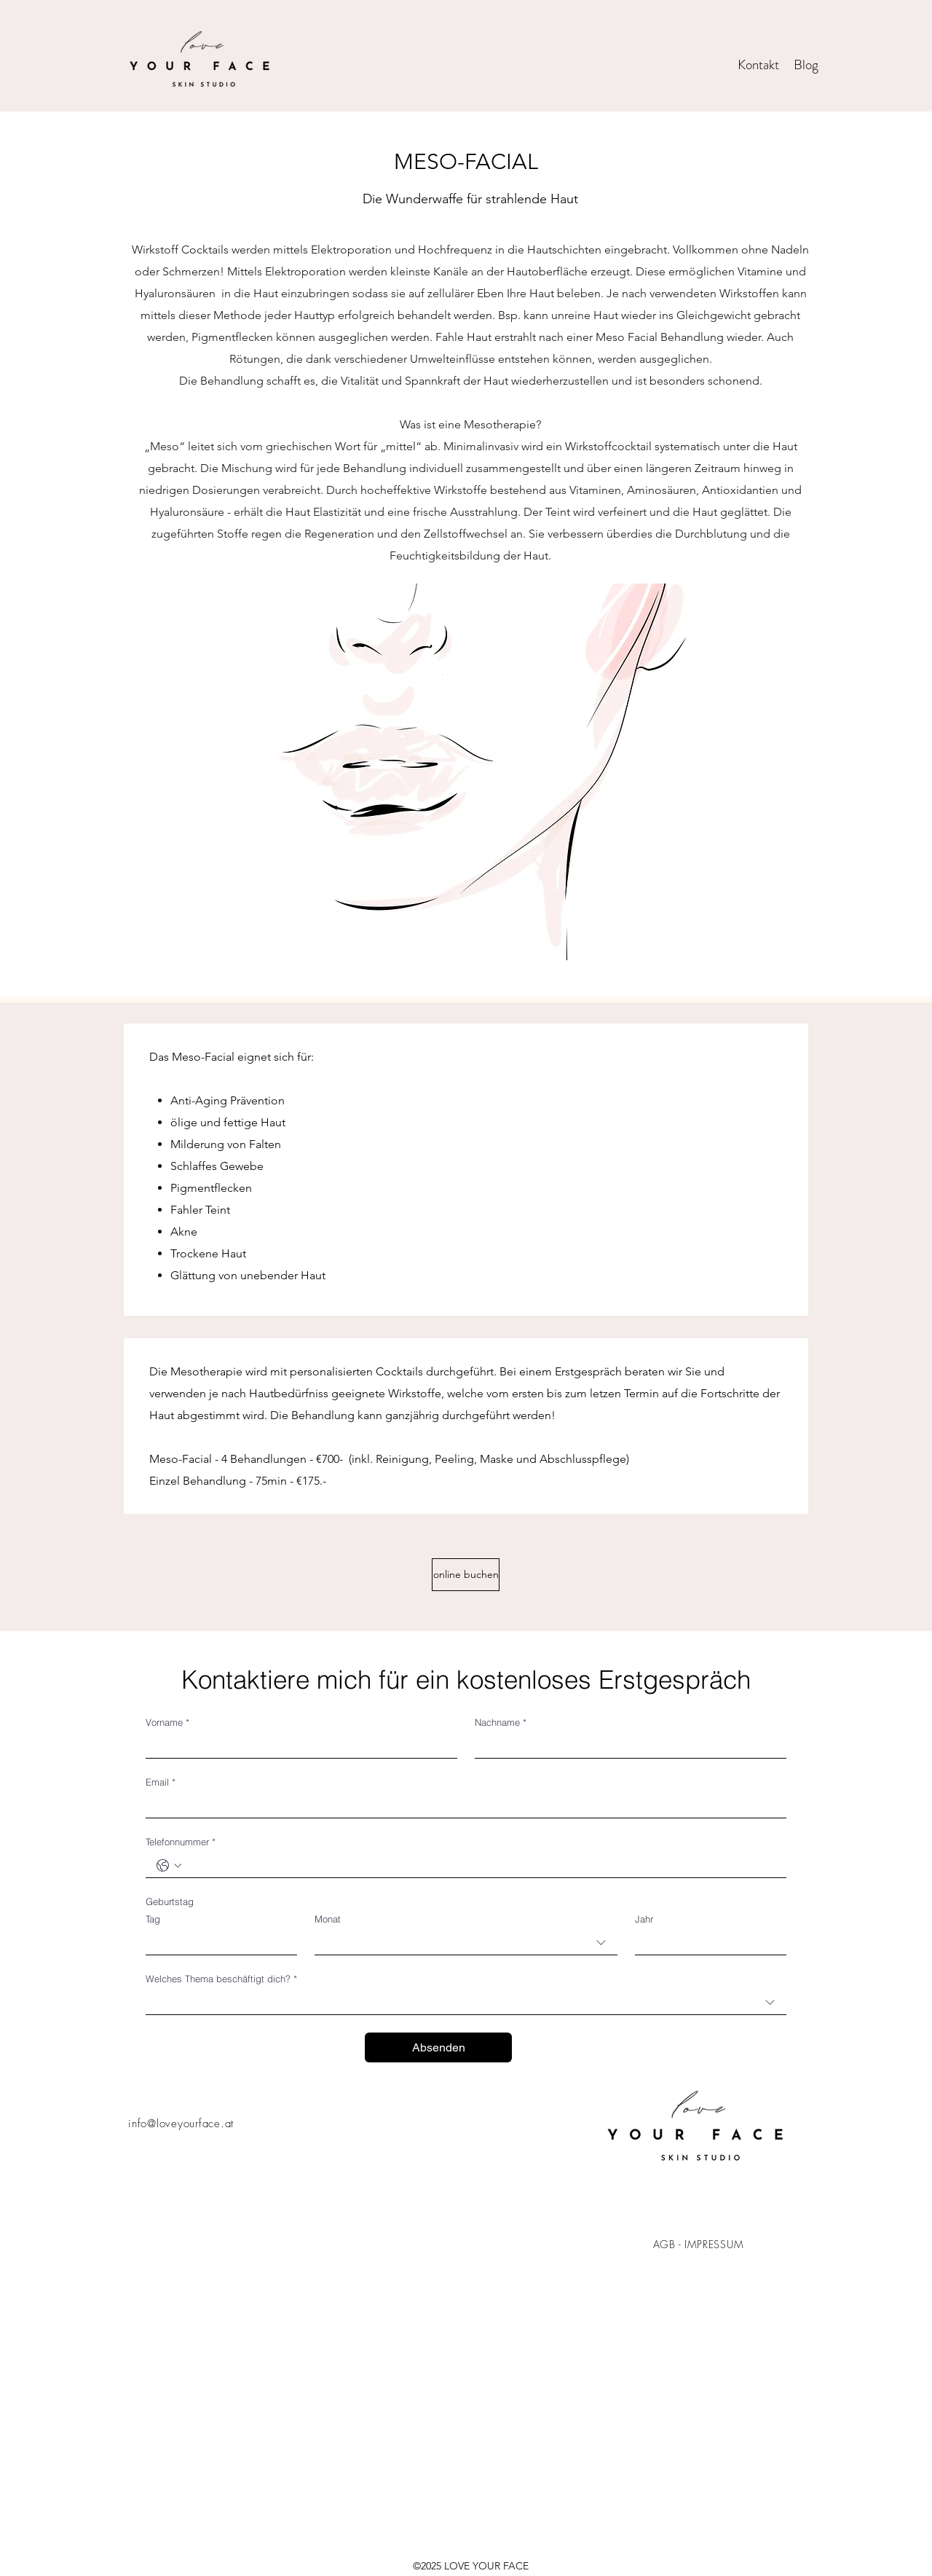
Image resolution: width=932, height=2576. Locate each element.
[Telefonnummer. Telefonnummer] (480, 1865)
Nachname (500, 1722)
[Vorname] (297, 1746)
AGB (664, 2244)
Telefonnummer (181, 1841)
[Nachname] (626, 1746)
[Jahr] (706, 1943)
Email (160, 1782)
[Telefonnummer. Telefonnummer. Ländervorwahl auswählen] (168, 1865)
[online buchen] (465, 1574)
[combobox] (466, 1943)
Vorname (167, 1722)
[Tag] (217, 1943)
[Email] (462, 1806)
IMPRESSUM (713, 2244)
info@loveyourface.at (181, 2123)
